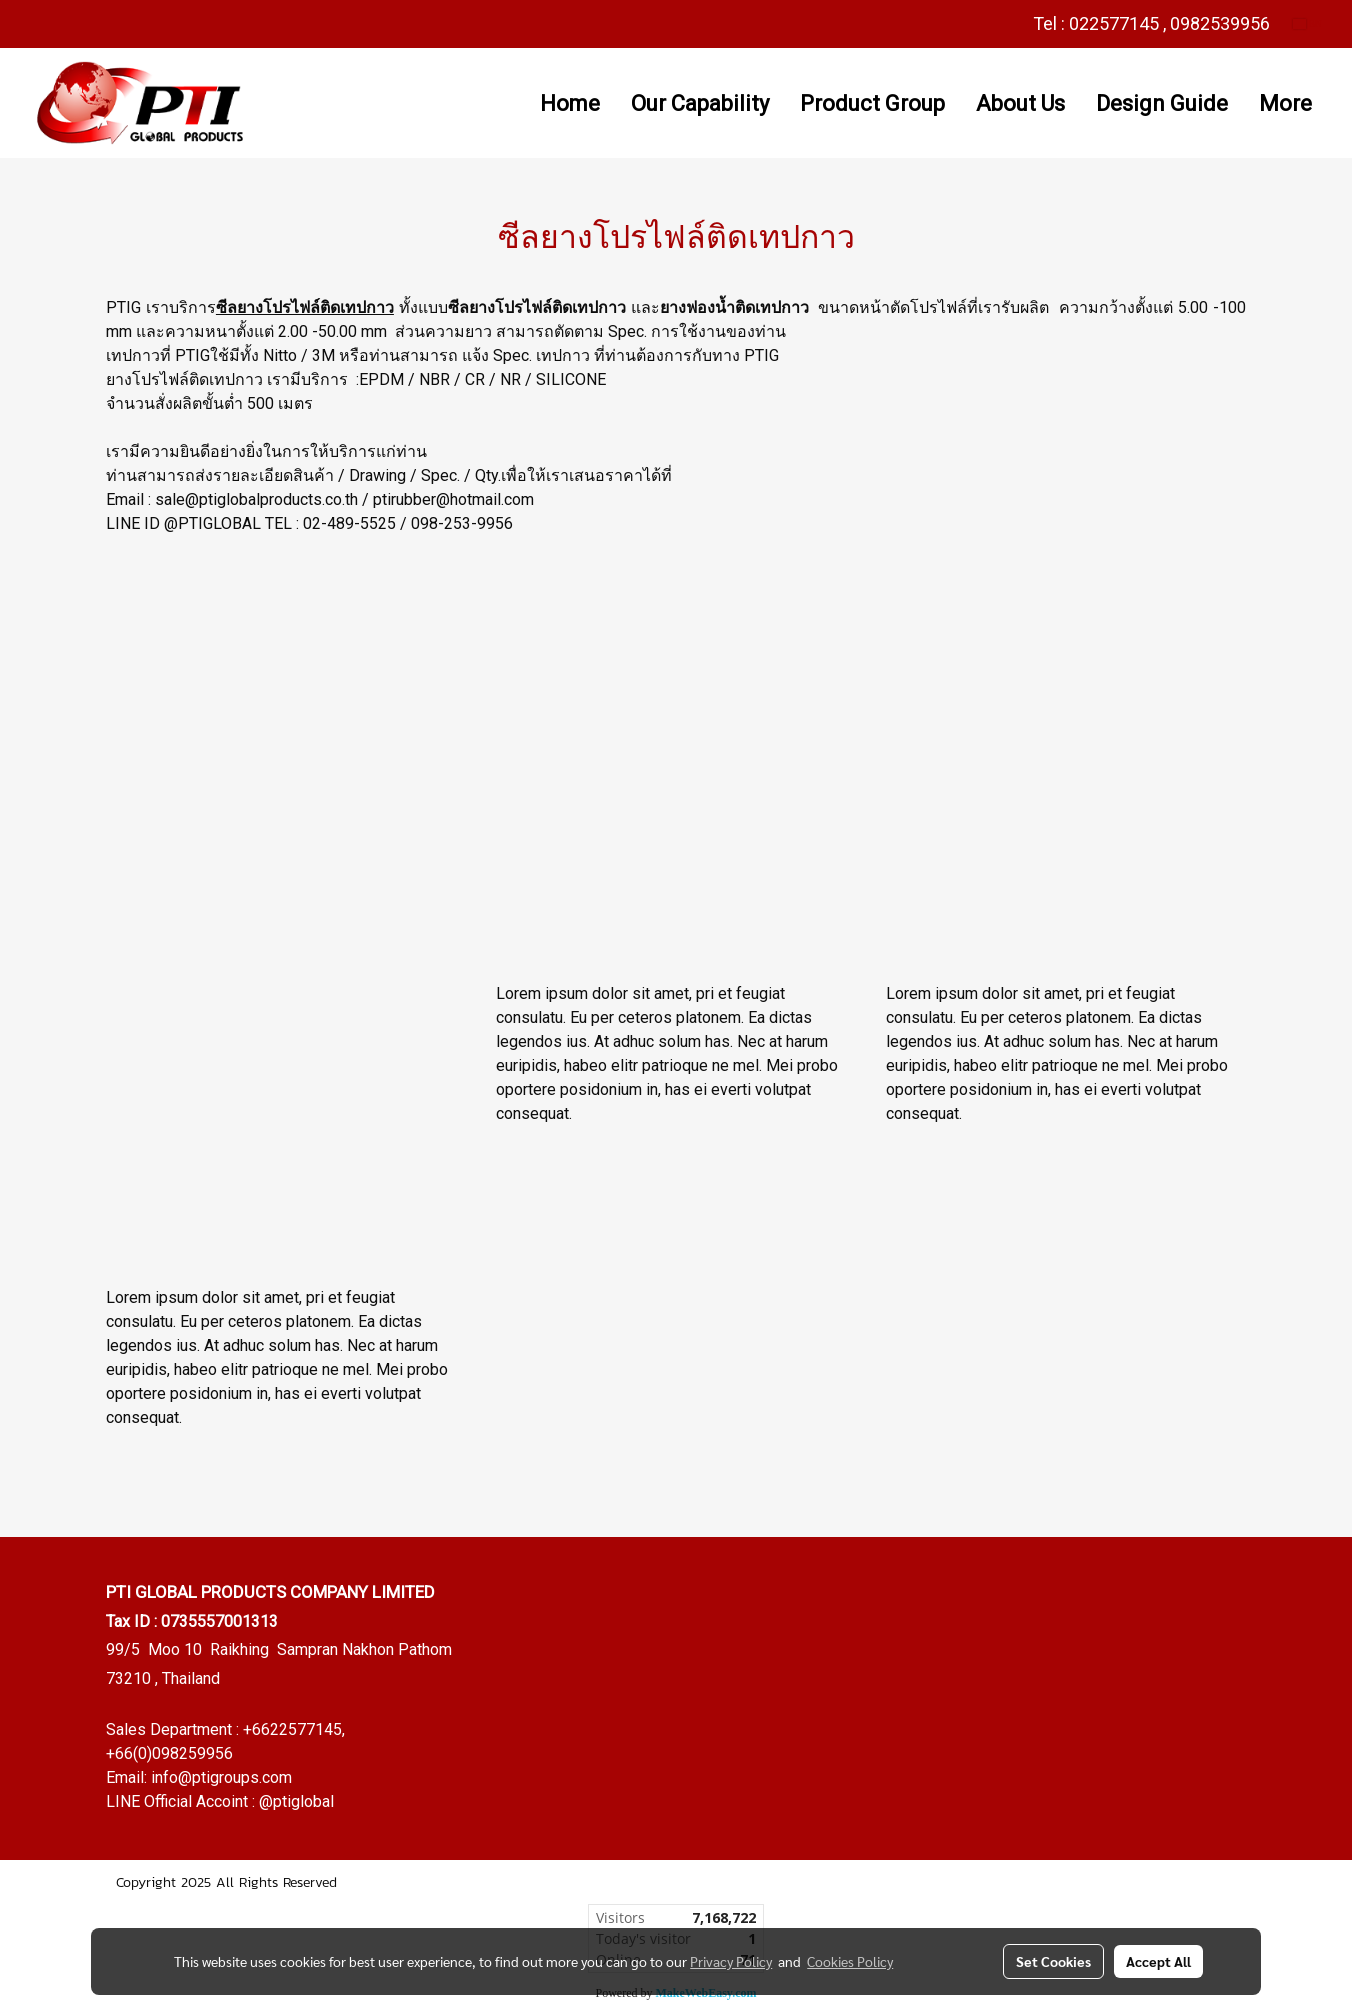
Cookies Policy (850, 1961)
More (1285, 103)
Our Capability (700, 103)
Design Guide (1162, 103)
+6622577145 (292, 1729)
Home (570, 103)
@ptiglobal (296, 1801)
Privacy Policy (731, 1961)
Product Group (872, 103)
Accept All (1158, 1961)
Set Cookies (1053, 1961)
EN (1307, 23)
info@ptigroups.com (221, 1777)
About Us (1020, 103)
